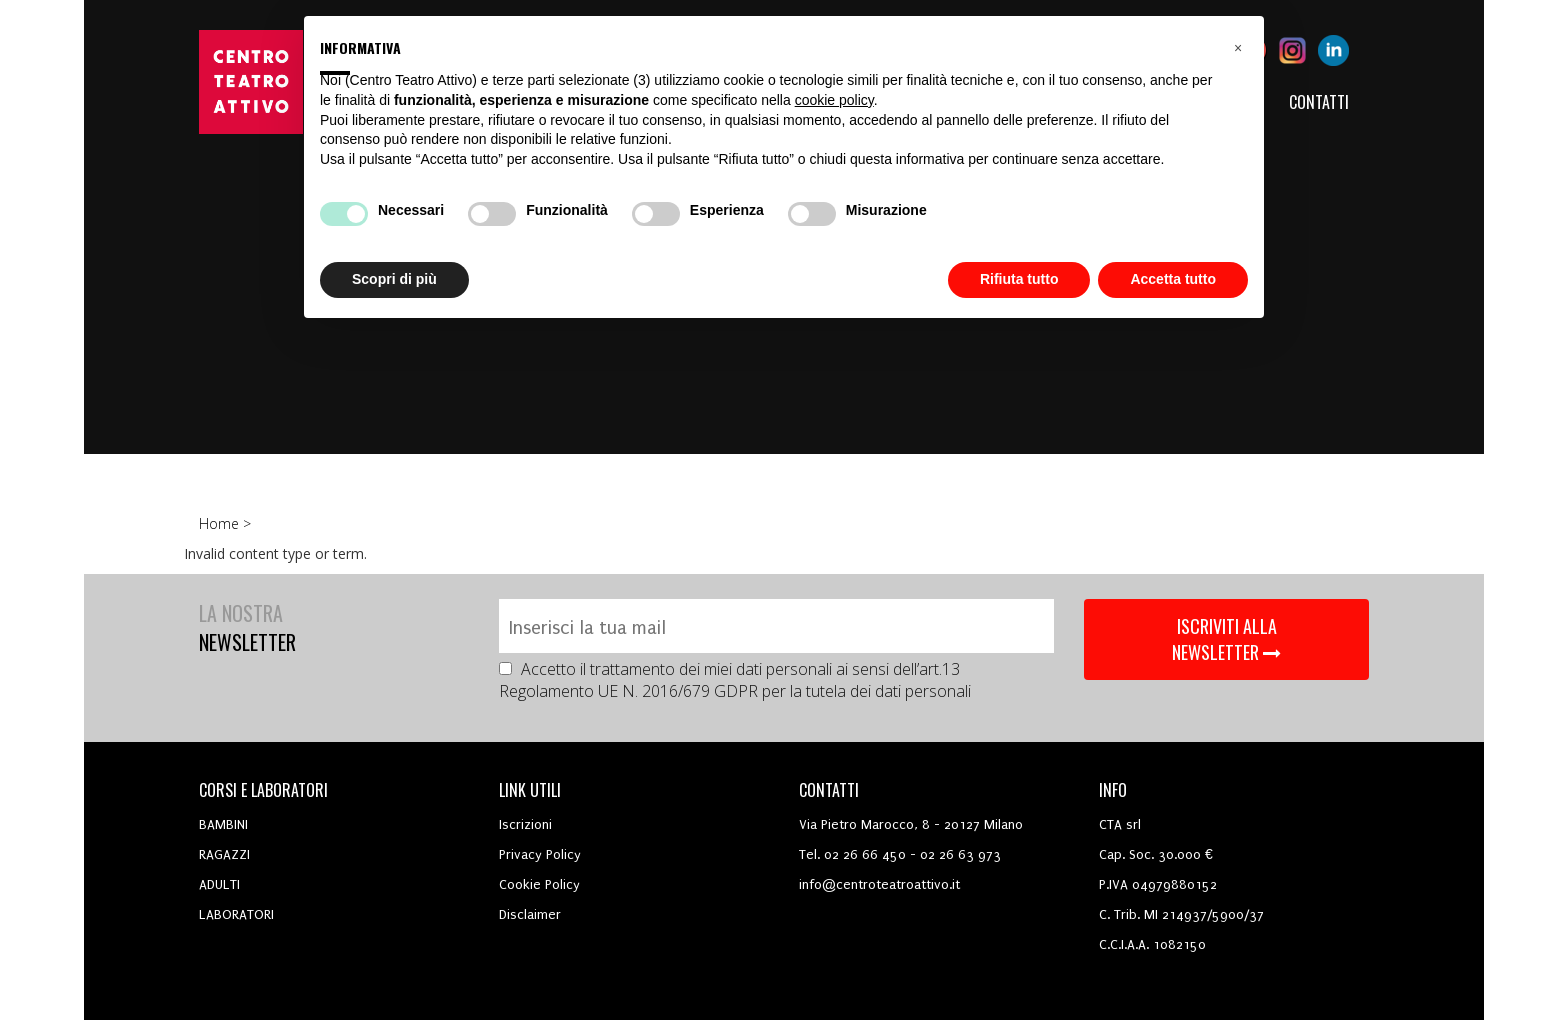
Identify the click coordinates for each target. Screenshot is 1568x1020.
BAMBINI (223, 824)
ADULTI (219, 884)
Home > (227, 523)
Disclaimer (530, 914)
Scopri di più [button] (394, 279)
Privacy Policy (540, 854)
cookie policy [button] (834, 100)
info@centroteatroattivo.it (879, 884)
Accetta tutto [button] (1173, 279)
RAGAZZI (224, 854)
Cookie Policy (539, 884)
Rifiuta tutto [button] (1019, 279)
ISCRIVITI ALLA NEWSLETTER (1226, 639)
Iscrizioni (525, 824)
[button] (1238, 48)
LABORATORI (236, 914)
